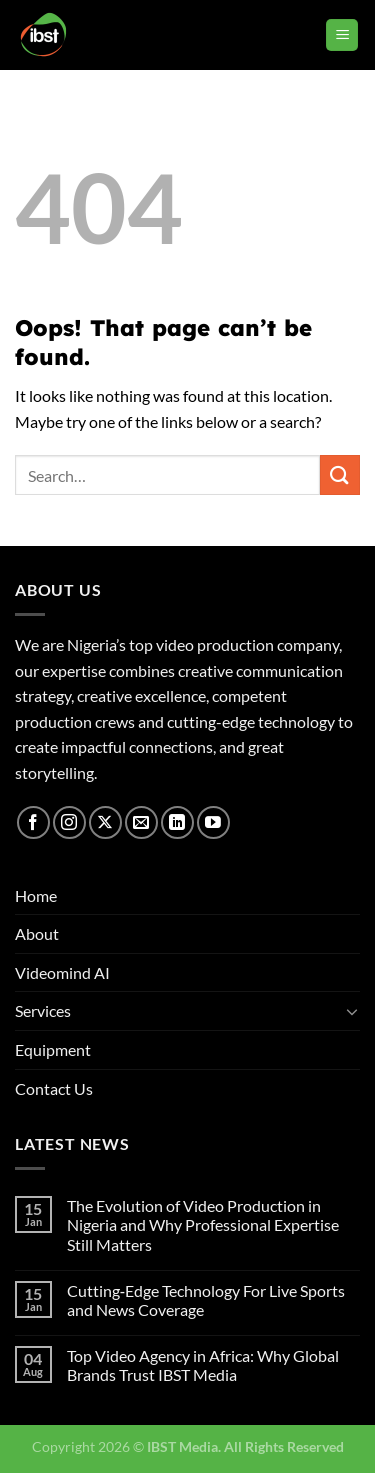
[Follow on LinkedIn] (177, 822)
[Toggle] (352, 1011)
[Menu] (342, 35)
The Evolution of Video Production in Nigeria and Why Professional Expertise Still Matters (203, 1224)
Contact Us (54, 1088)
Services (43, 1010)
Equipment (53, 1049)
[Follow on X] (105, 822)
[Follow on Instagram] (69, 822)
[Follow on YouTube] (213, 822)
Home (36, 895)
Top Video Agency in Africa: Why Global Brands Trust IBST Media (203, 1365)
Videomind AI (62, 972)
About (37, 933)
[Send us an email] (141, 822)
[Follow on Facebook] (33, 822)
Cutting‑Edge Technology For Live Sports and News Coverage (206, 1300)
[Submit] (340, 474)
